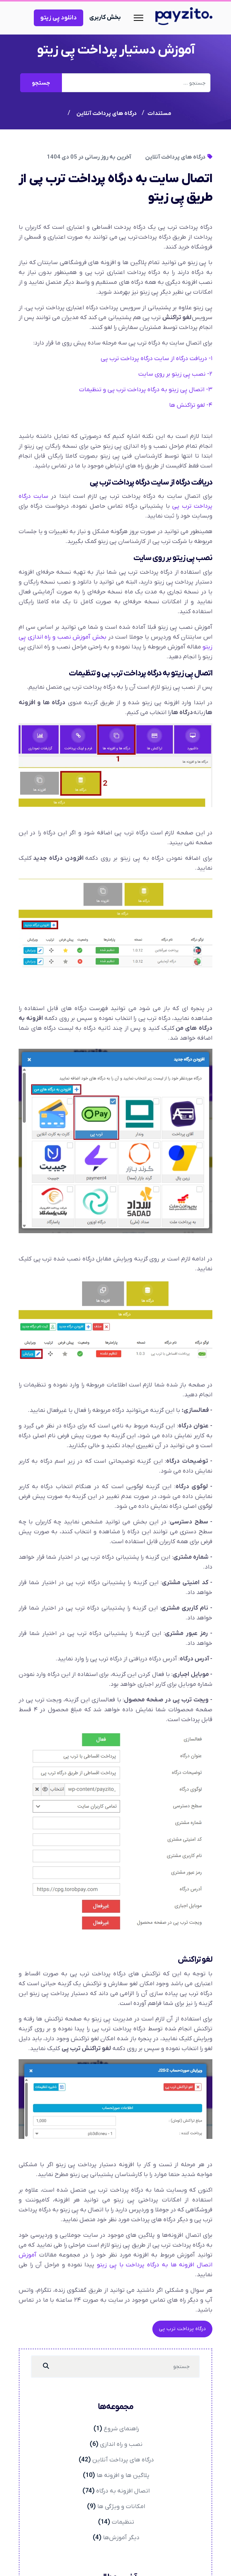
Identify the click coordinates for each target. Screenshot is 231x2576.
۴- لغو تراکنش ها (190, 405)
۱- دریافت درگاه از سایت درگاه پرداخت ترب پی (156, 358)
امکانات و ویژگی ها (121, 2506)
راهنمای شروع (121, 2429)
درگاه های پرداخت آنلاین (178, 157)
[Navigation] (138, 18)
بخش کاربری (105, 17)
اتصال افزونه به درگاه (123, 2491)
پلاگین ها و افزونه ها (123, 2475)
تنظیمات (123, 2522)
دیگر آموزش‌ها (121, 2537)
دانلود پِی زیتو (58, 18)
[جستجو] (46, 2366)
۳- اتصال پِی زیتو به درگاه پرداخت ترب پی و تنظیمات (145, 389)
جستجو (41, 83)
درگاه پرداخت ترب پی (182, 2328)
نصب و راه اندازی (121, 2444)
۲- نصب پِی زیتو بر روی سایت (175, 374)
